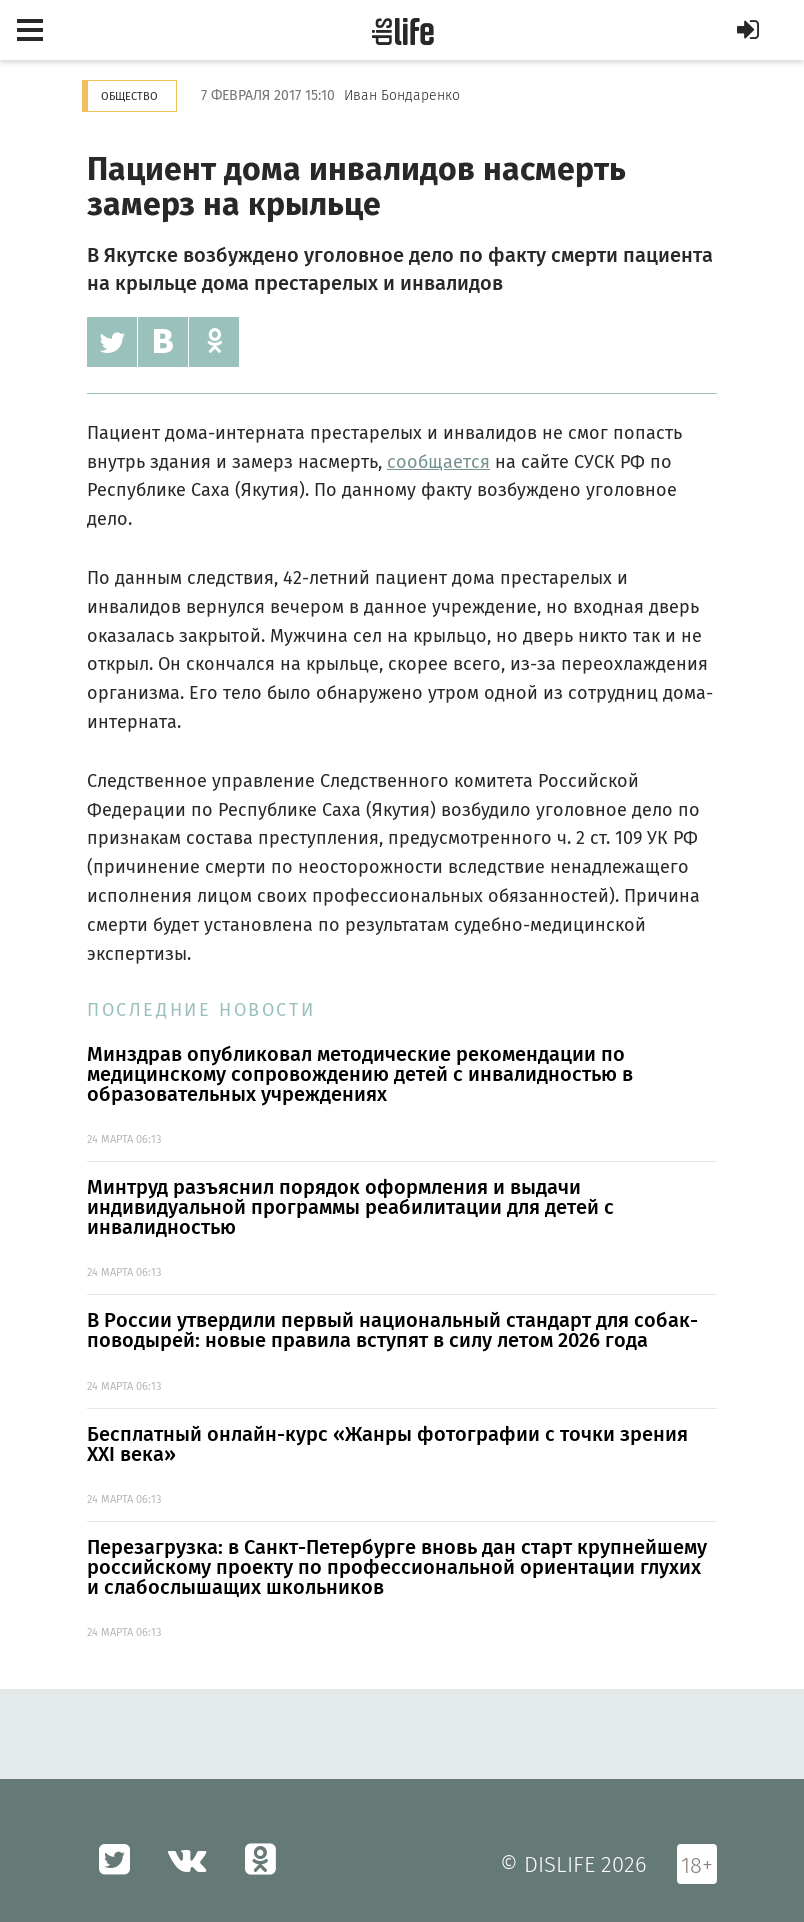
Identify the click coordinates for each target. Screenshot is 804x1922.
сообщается (438, 462)
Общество (129, 96)
